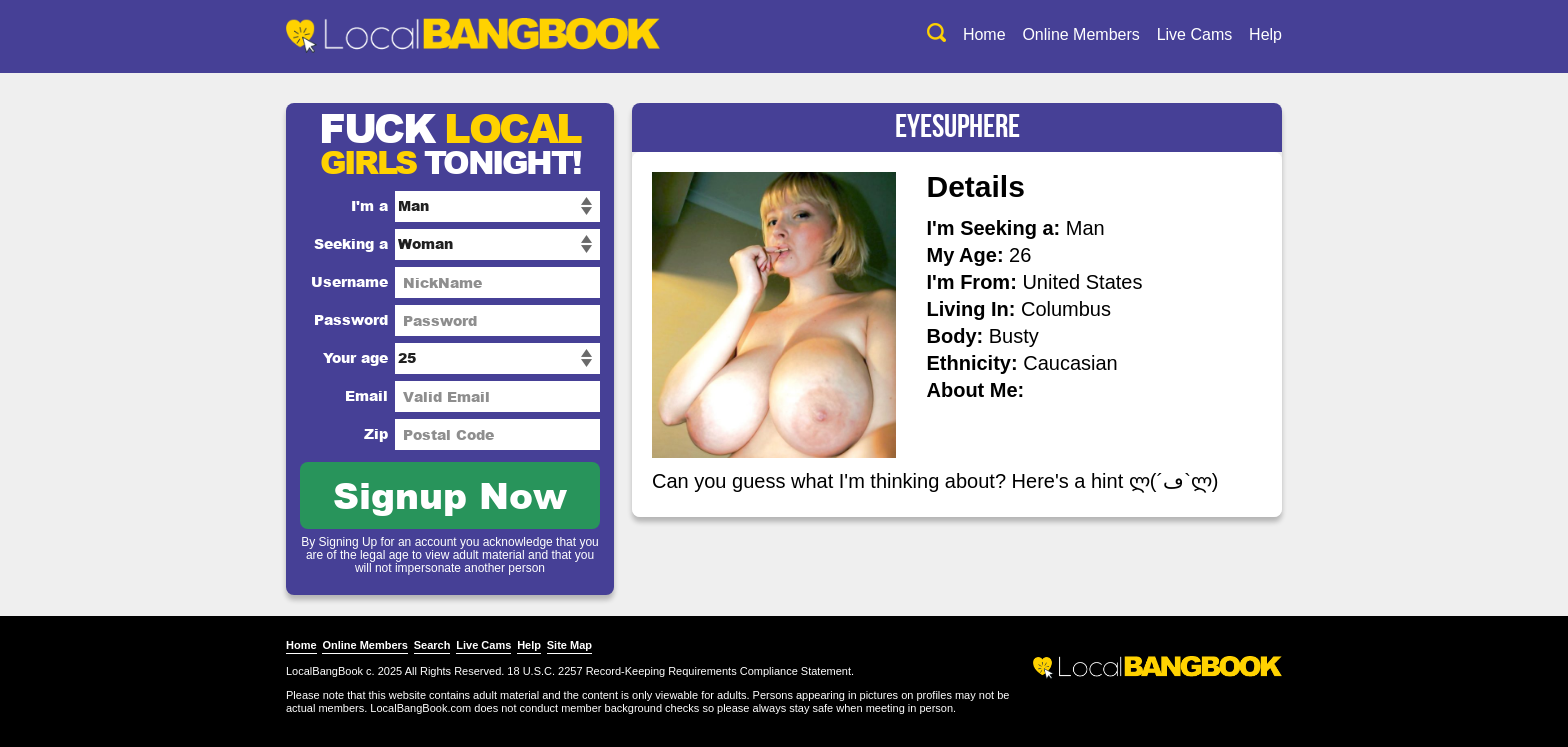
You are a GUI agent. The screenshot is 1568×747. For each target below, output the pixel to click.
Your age (355, 357)
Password (351, 319)
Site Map (569, 645)
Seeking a (351, 243)
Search (432, 645)
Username (349, 281)
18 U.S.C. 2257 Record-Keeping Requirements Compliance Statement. (680, 671)
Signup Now (450, 494)
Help (1265, 34)
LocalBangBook (324, 671)
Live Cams (1195, 34)
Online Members (1080, 34)
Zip (376, 433)
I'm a (369, 205)
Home (984, 34)
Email (366, 395)
